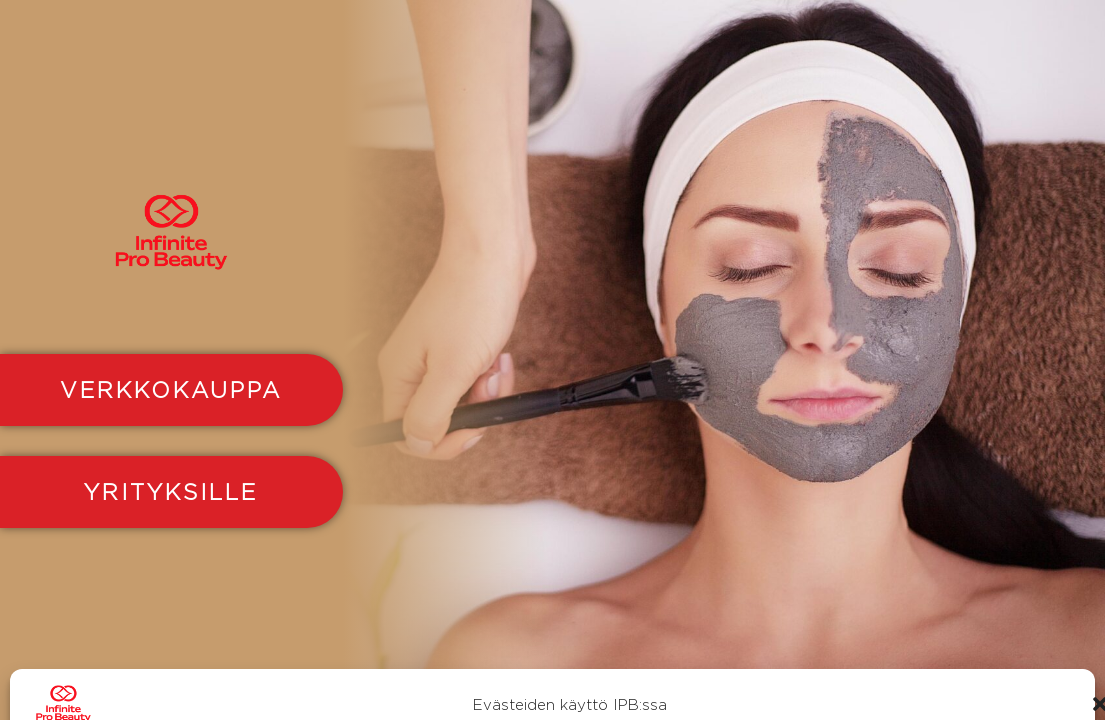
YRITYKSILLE (171, 492)
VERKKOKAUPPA (171, 390)
